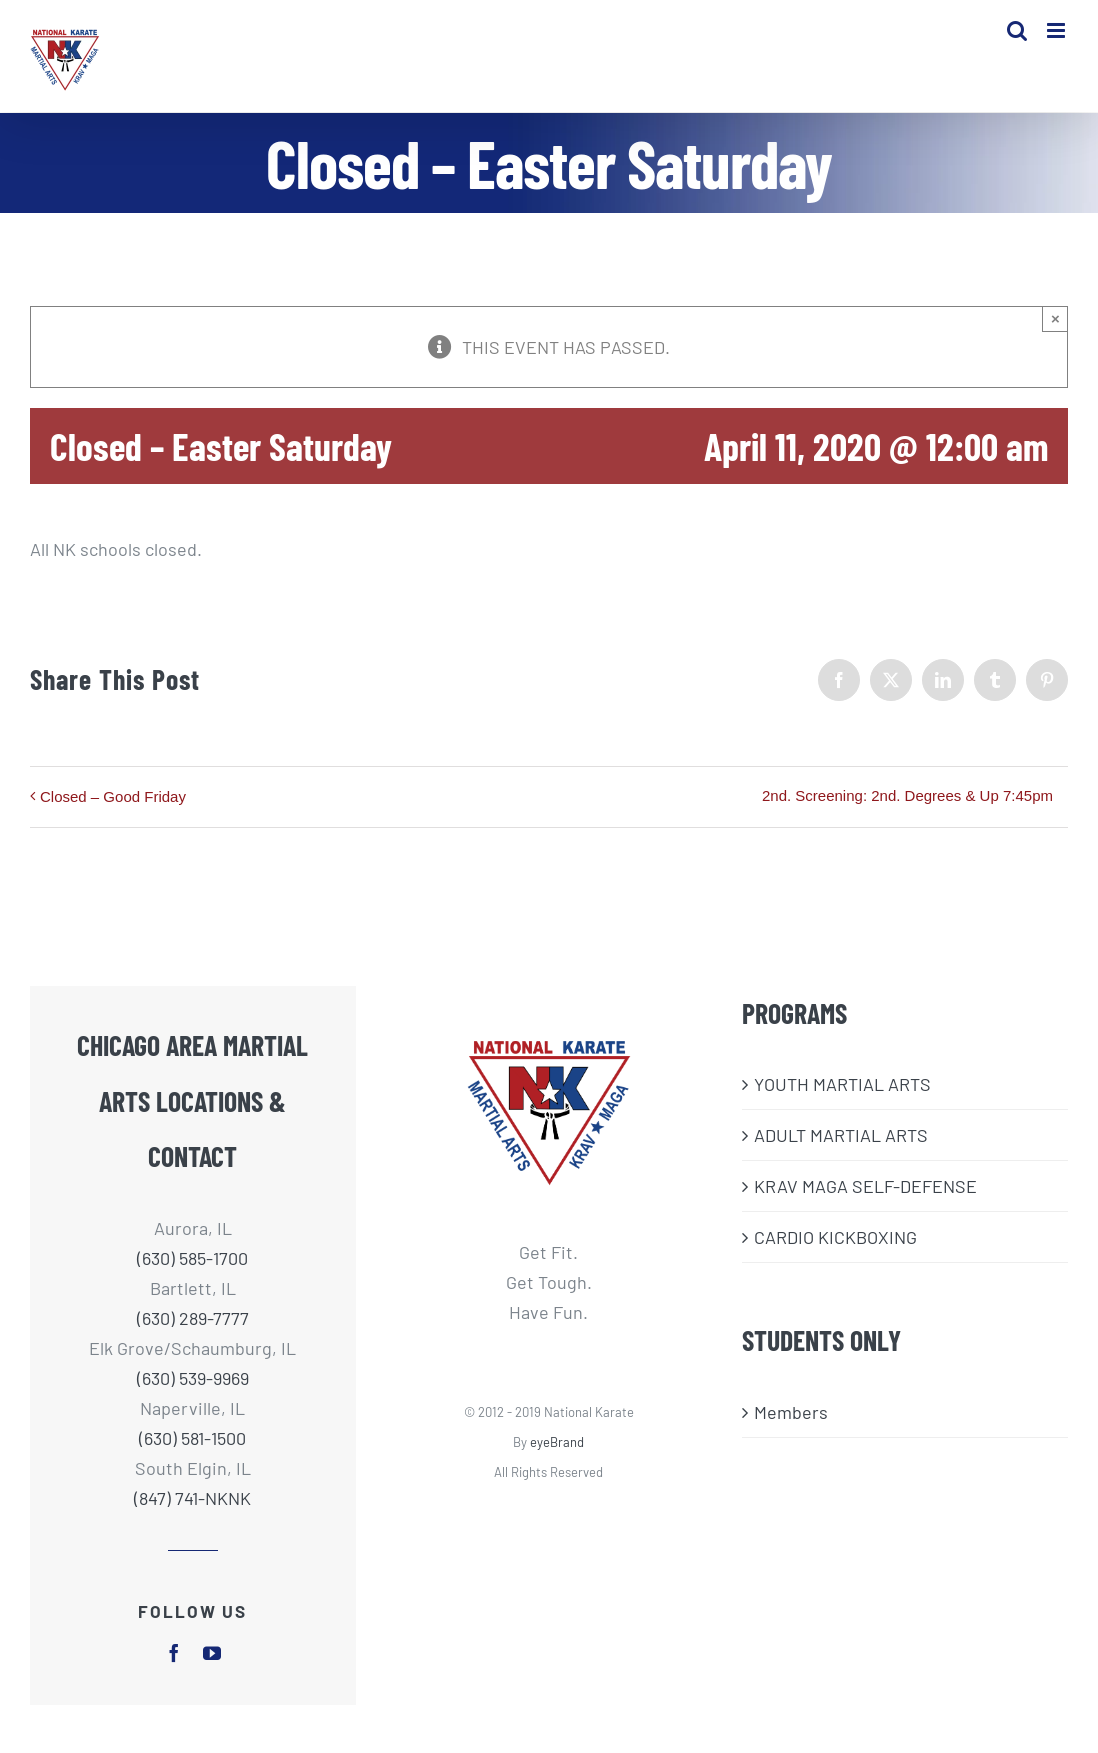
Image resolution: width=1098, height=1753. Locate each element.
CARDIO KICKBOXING (835, 1237)
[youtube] (212, 1653)
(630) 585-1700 (192, 1258)
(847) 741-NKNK (192, 1498)
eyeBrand (557, 1442)
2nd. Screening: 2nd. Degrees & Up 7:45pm (907, 795)
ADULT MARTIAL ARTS (841, 1135)
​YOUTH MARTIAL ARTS (842, 1084)
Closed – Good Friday (113, 796)
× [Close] (1055, 318)
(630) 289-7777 (193, 1318)
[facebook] (174, 1653)
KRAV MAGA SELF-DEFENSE (865, 1186)
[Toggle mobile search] (1017, 30)
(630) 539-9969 (193, 1378)
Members (791, 1412)
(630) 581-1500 (192, 1438)
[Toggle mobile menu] (1057, 30)
